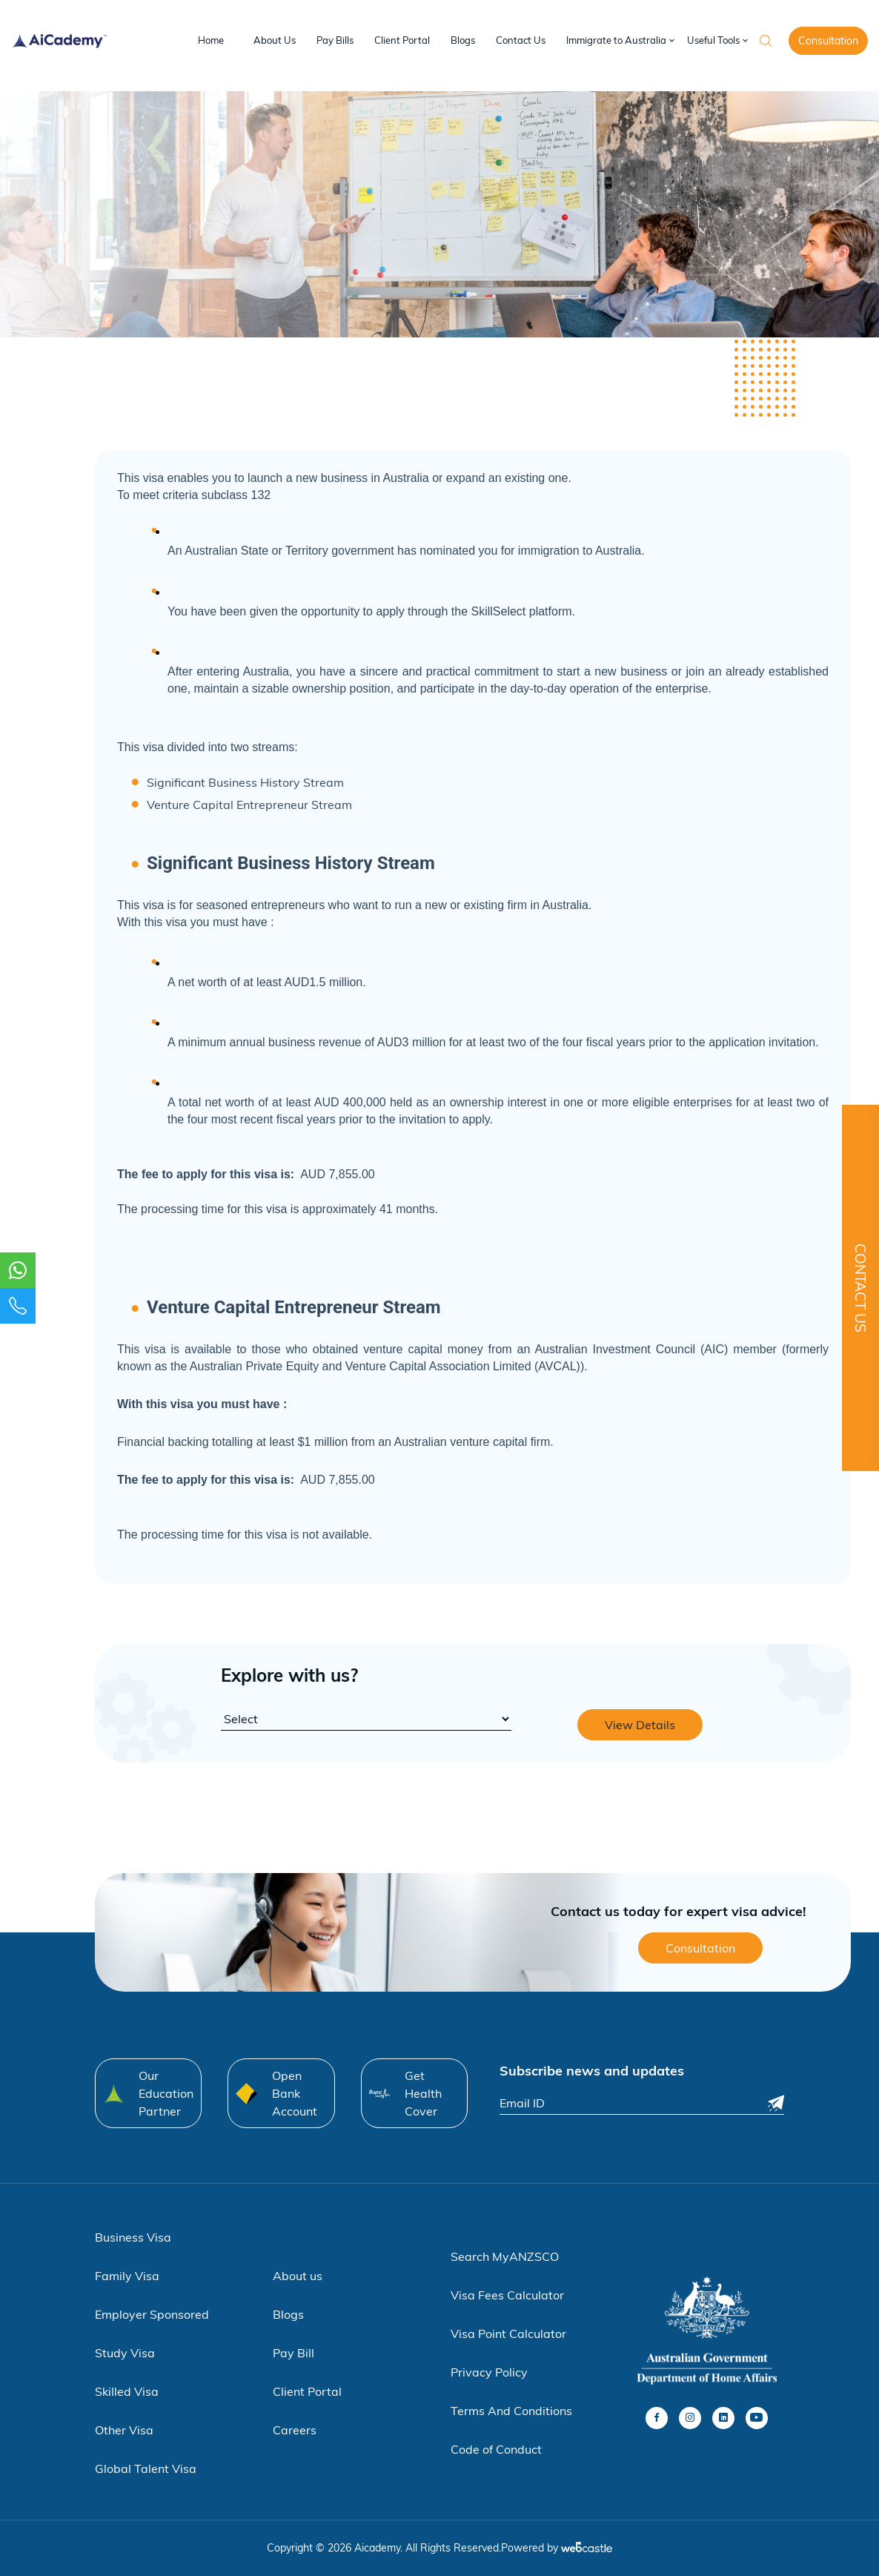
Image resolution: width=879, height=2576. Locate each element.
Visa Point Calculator (508, 2333)
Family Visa (127, 2275)
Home (211, 40)
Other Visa (124, 2430)
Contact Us (520, 40)
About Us (274, 40)
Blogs (463, 40)
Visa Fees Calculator (507, 2295)
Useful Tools (713, 40)
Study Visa (125, 2352)
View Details (640, 1724)
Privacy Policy (489, 2372)
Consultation (828, 40)
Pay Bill (293, 2352)
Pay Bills (335, 40)
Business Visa (133, 2237)
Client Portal (402, 40)
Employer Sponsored (152, 2314)
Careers (294, 2430)
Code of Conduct (496, 2449)
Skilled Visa (127, 2391)
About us (297, 2275)
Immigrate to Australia (616, 40)
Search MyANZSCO (505, 2256)
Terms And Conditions (511, 2410)
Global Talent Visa (145, 2468)
